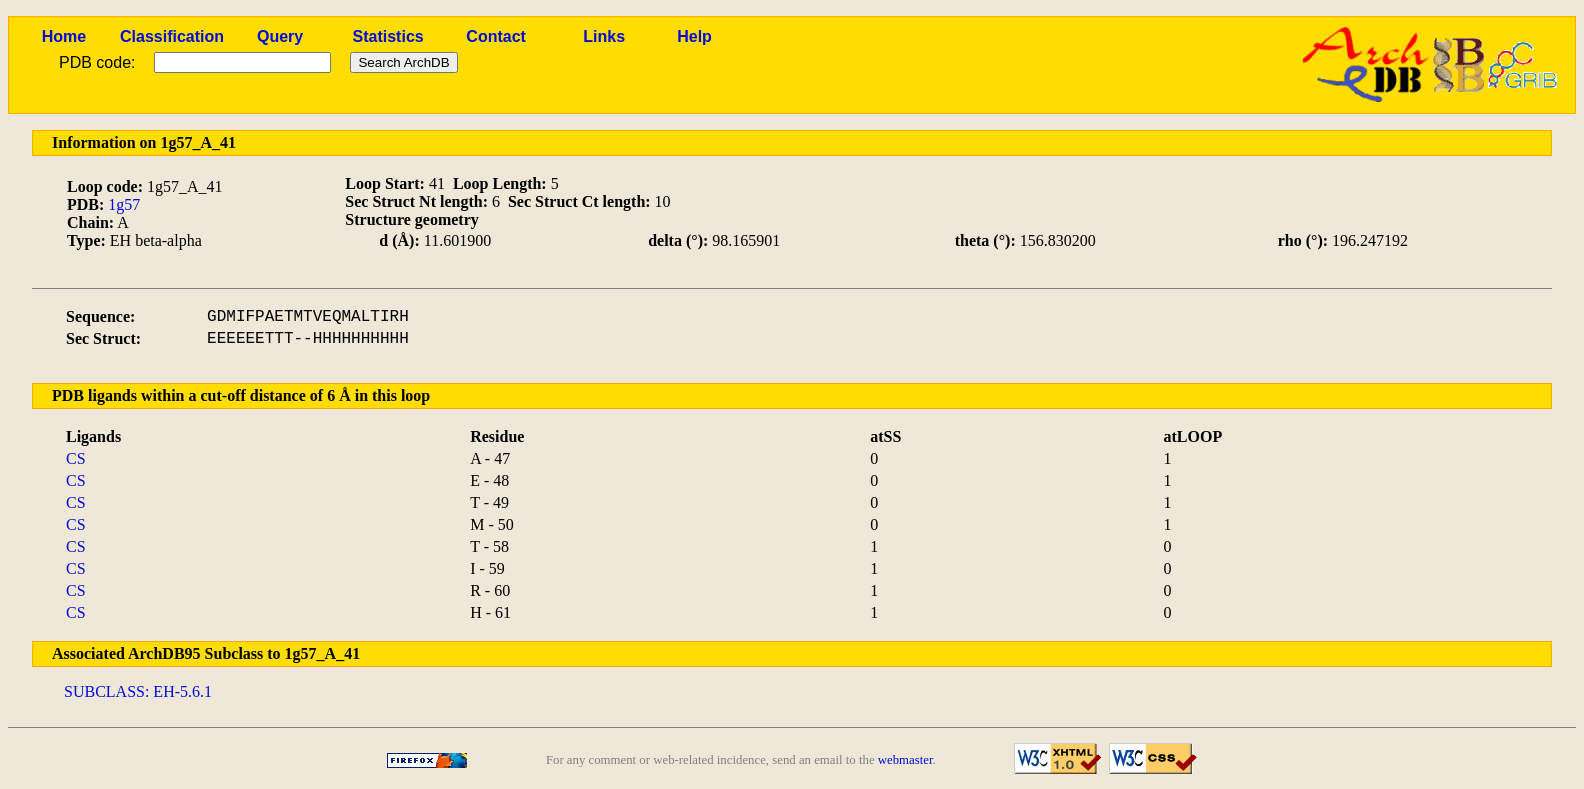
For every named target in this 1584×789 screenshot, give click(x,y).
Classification (172, 36)
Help (694, 36)
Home (64, 36)
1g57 (124, 204)
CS (76, 458)
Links (604, 36)
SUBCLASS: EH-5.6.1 (138, 691)
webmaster (905, 760)
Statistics (388, 36)
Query (280, 36)
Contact (496, 36)
